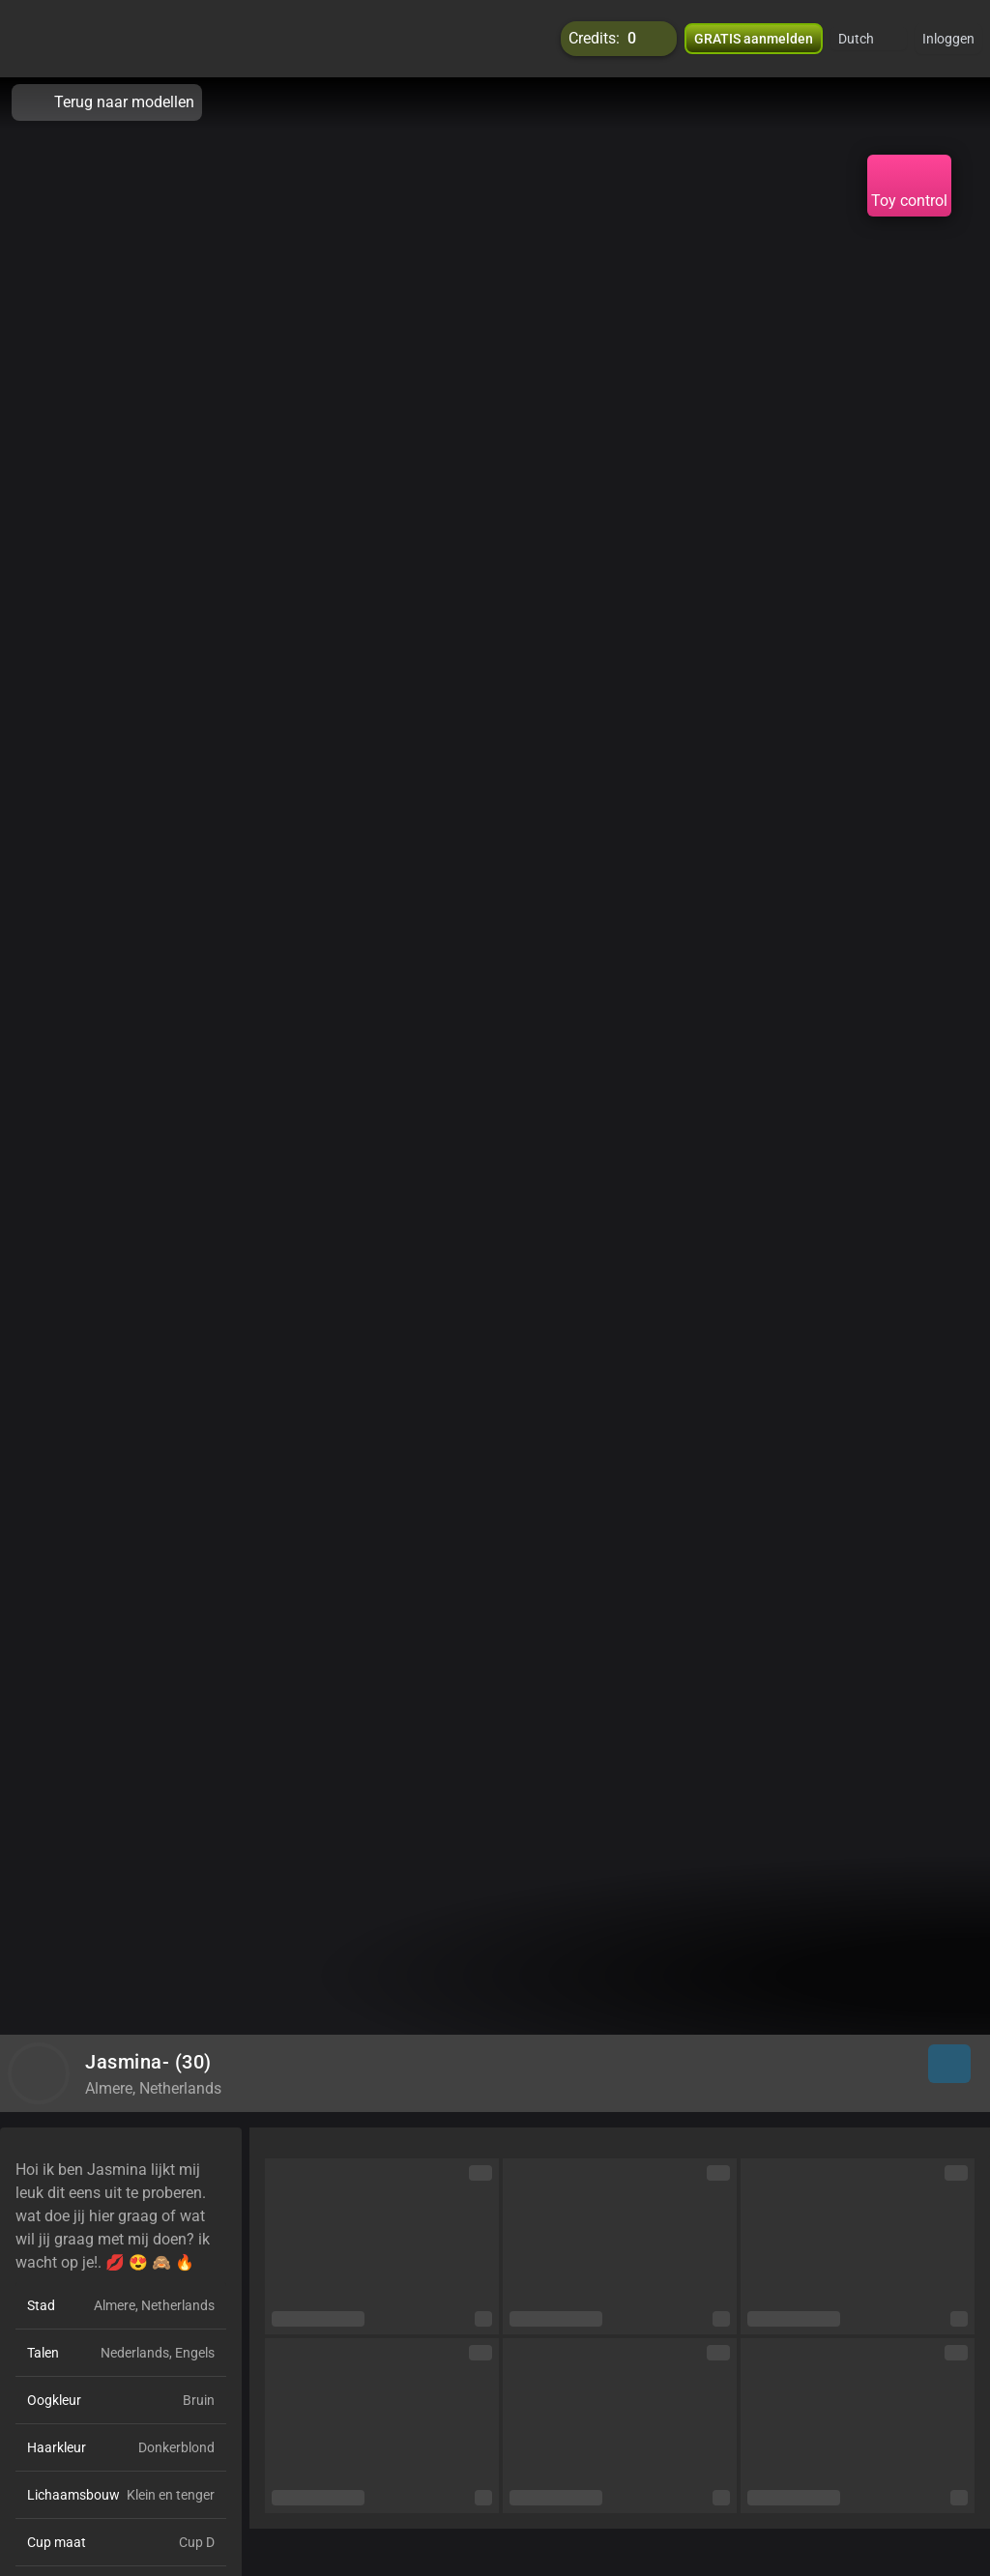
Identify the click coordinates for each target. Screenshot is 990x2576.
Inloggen (948, 38)
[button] (868, 38)
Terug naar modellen (106, 102)
